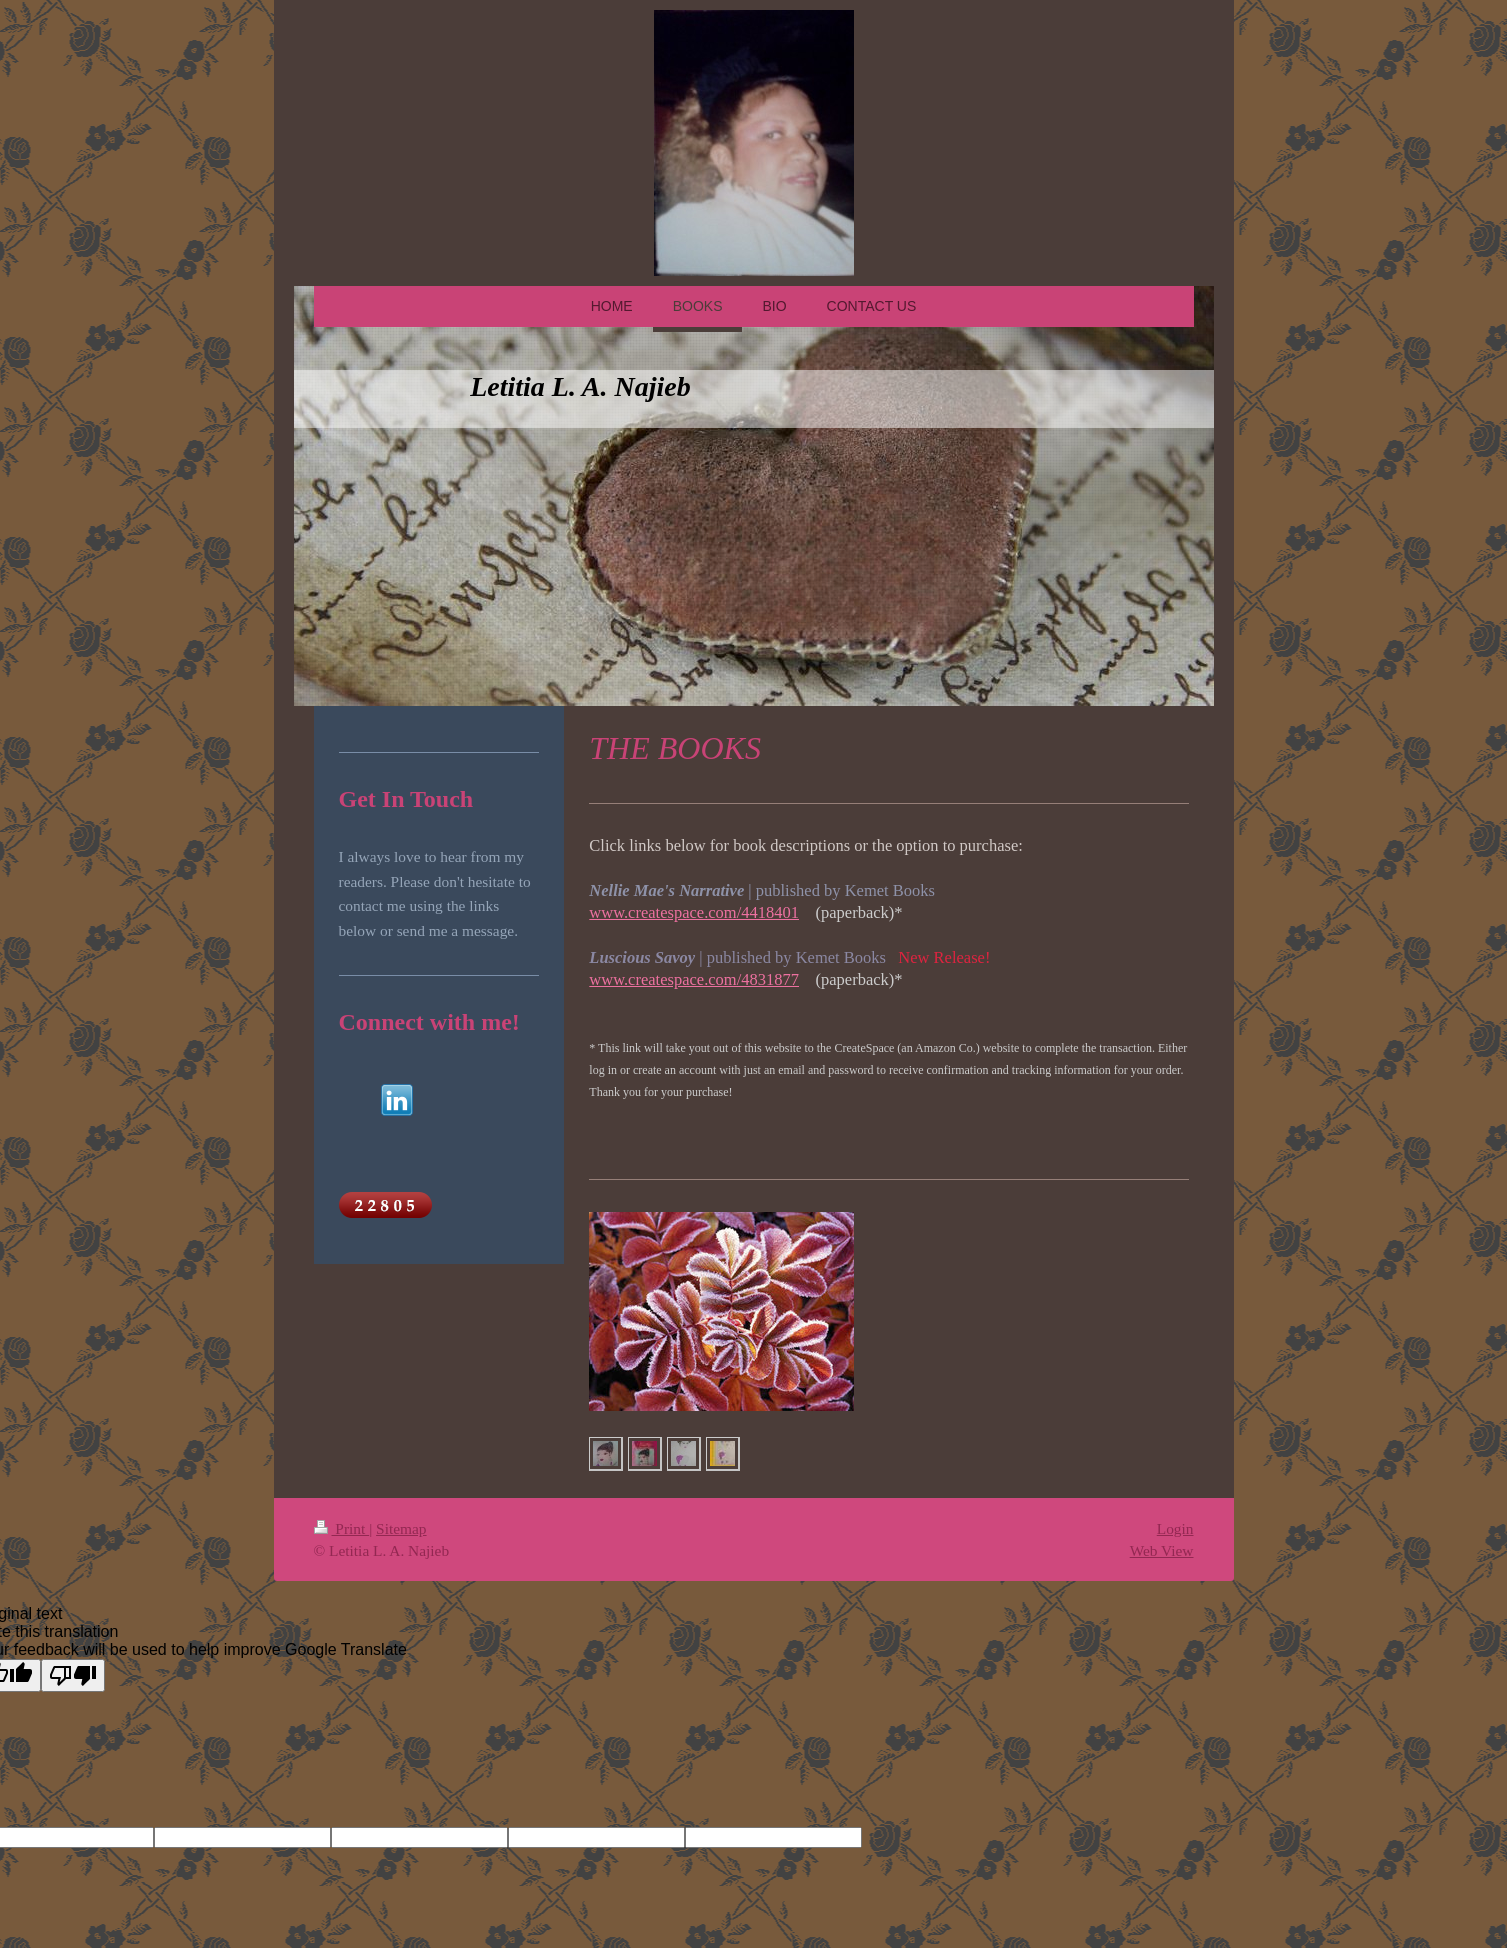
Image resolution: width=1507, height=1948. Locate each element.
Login (1175, 1528)
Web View (1162, 1550)
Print (342, 1528)
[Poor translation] (73, 1675)
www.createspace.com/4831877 (694, 979)
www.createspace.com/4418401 (694, 912)
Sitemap (401, 1528)
